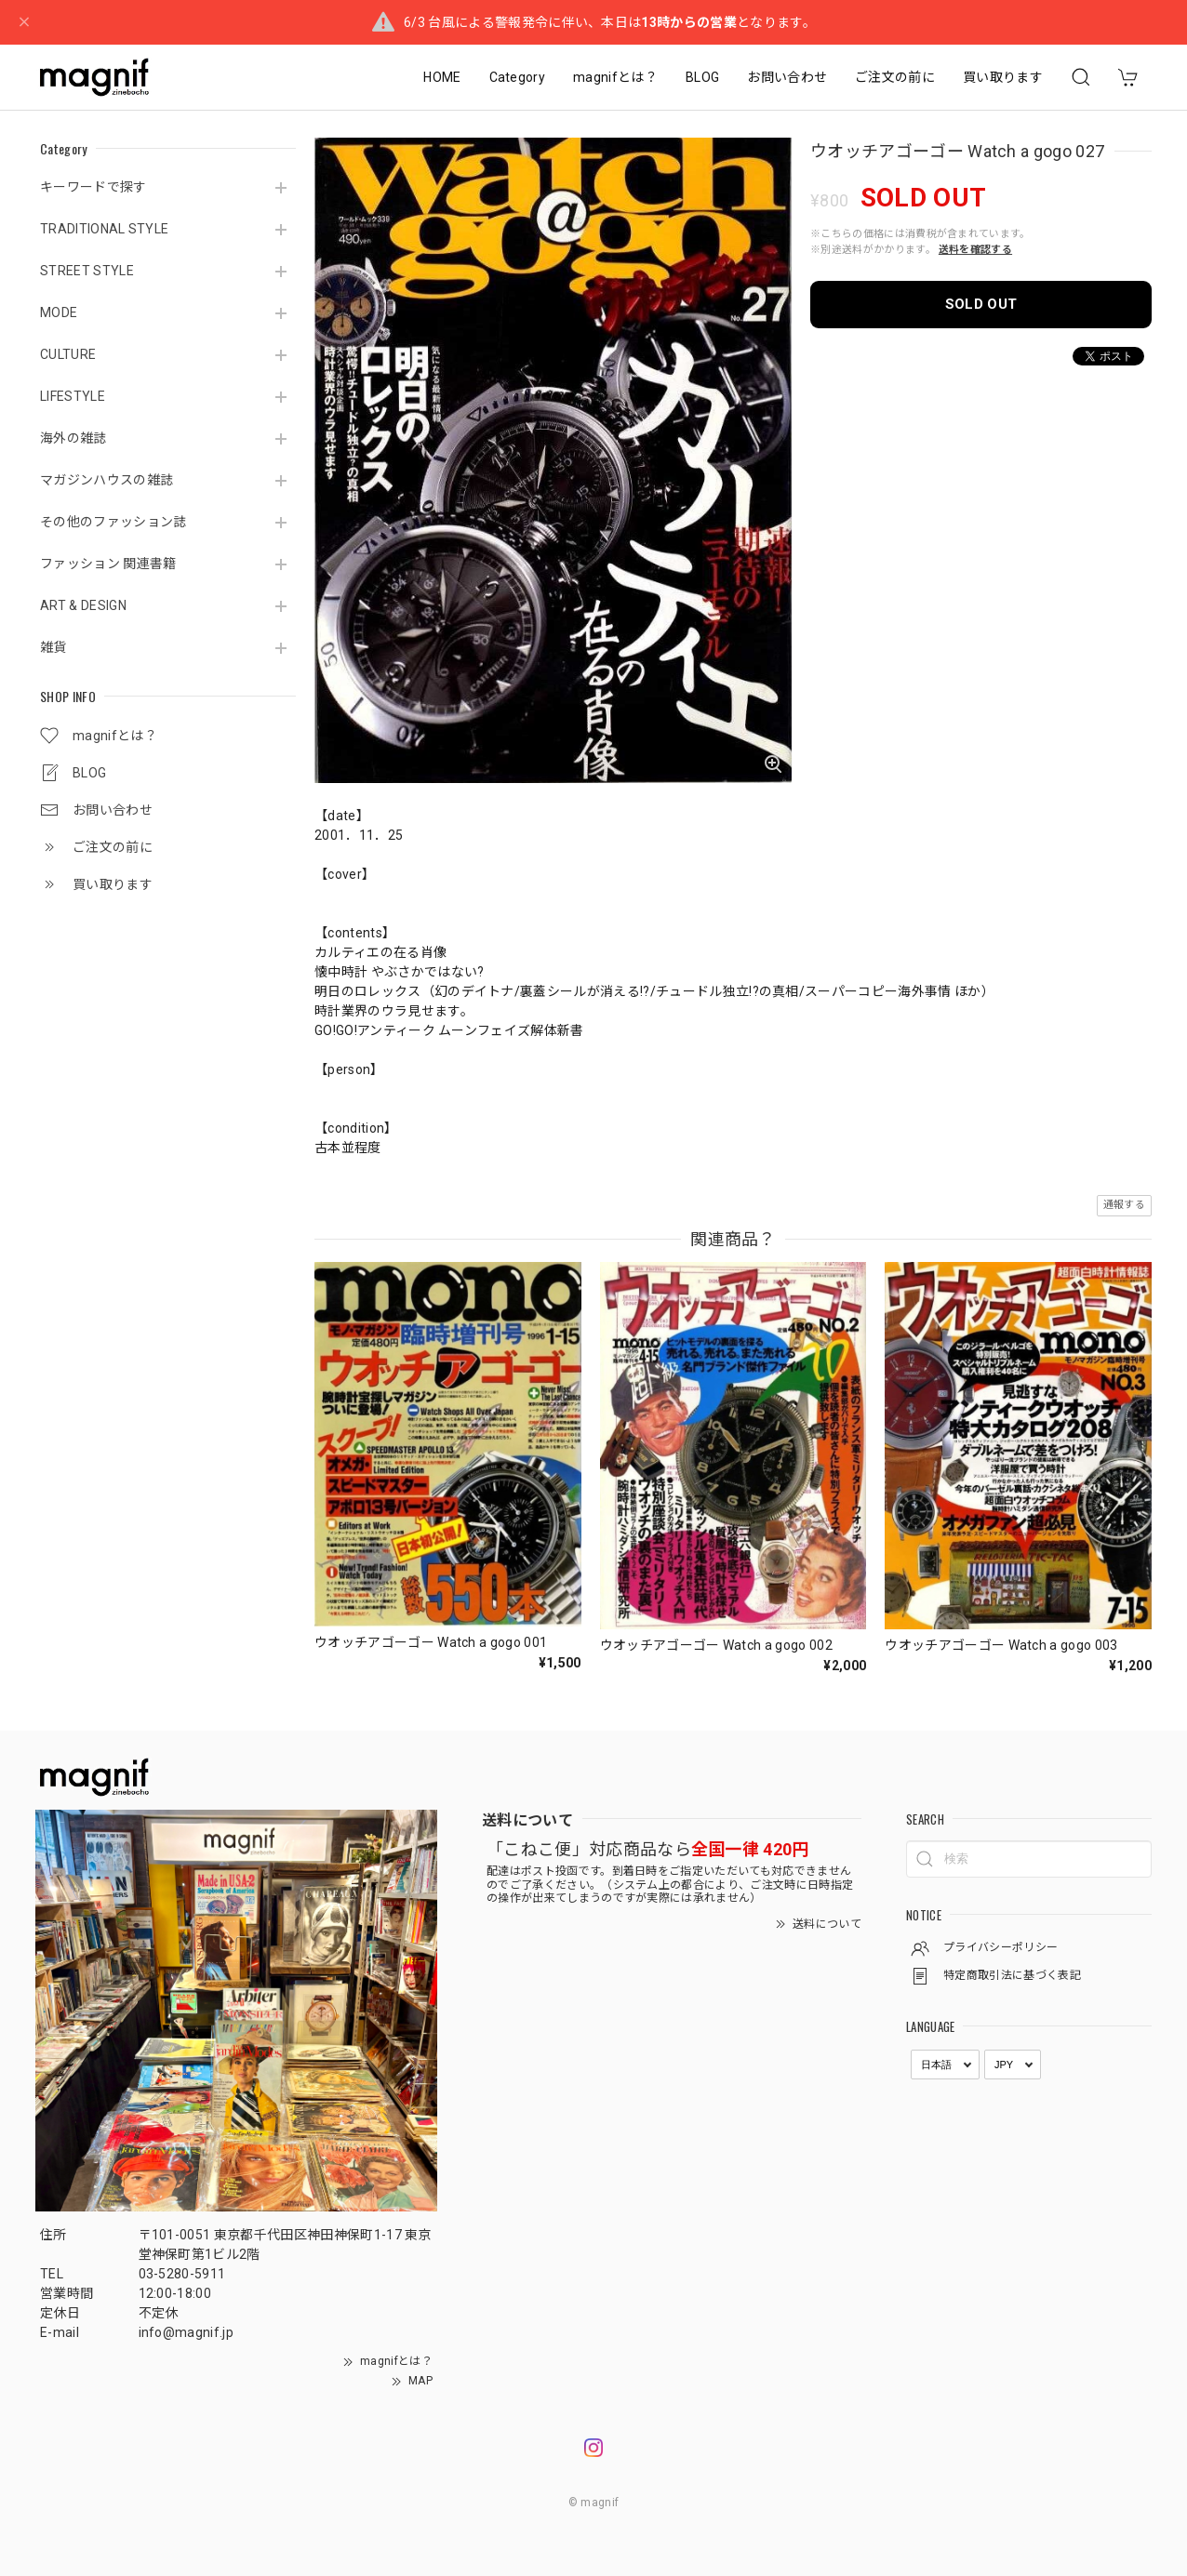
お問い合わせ (787, 77)
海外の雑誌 (73, 438)
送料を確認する (975, 250)
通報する (1124, 1205)
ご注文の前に (895, 77)
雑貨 (53, 647)
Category (517, 77)
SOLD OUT (981, 304)
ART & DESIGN (83, 605)
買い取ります (1003, 77)
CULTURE (68, 354)
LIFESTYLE (72, 396)
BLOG (702, 77)
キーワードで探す (93, 186)
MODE (58, 312)
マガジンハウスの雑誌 (106, 479)
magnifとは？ (615, 77)
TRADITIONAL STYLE (104, 228)
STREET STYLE (87, 270)
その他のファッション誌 (113, 521)
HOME (441, 77)
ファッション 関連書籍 (108, 563)
